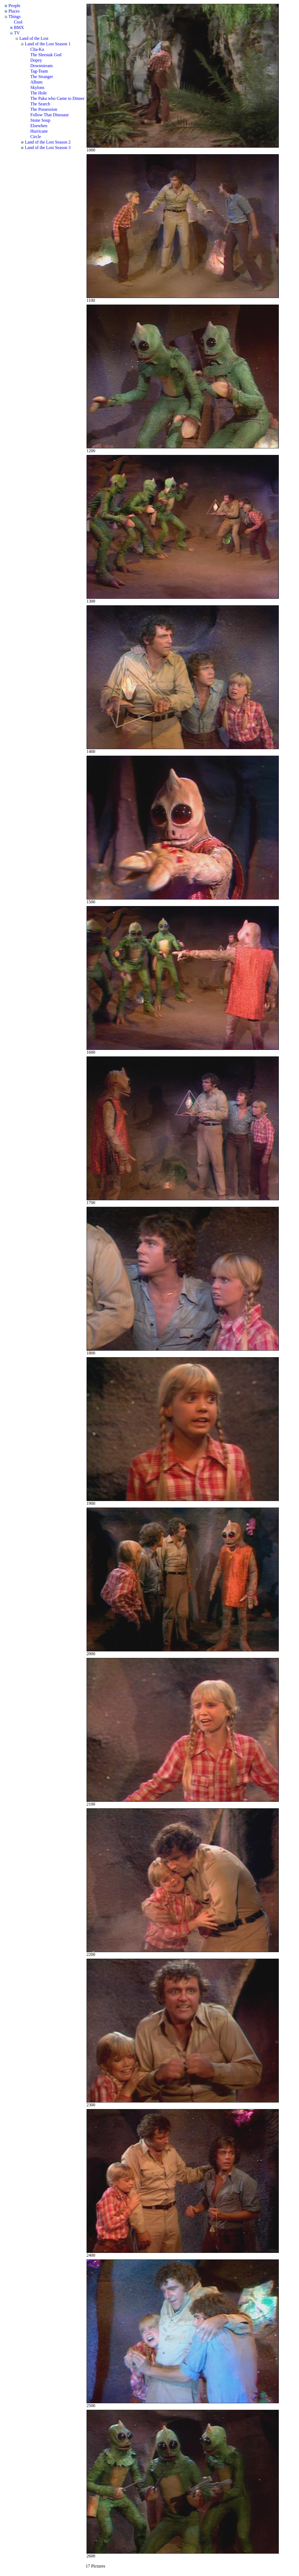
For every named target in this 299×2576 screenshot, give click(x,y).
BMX (19, 27)
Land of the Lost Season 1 (48, 43)
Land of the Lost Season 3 (48, 147)
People (14, 5)
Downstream (41, 65)
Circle (35, 136)
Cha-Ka (37, 49)
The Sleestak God (45, 54)
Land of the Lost (33, 38)
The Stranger (41, 76)
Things (14, 16)
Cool (18, 22)
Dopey (36, 60)
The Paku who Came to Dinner (57, 98)
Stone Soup (40, 120)
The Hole (38, 93)
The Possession (43, 109)
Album (36, 82)
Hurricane (39, 131)
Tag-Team (39, 71)
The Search (40, 104)
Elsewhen (38, 125)
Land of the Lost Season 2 (48, 142)
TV (17, 33)
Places (14, 11)
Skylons (37, 87)
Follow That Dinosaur (49, 114)
